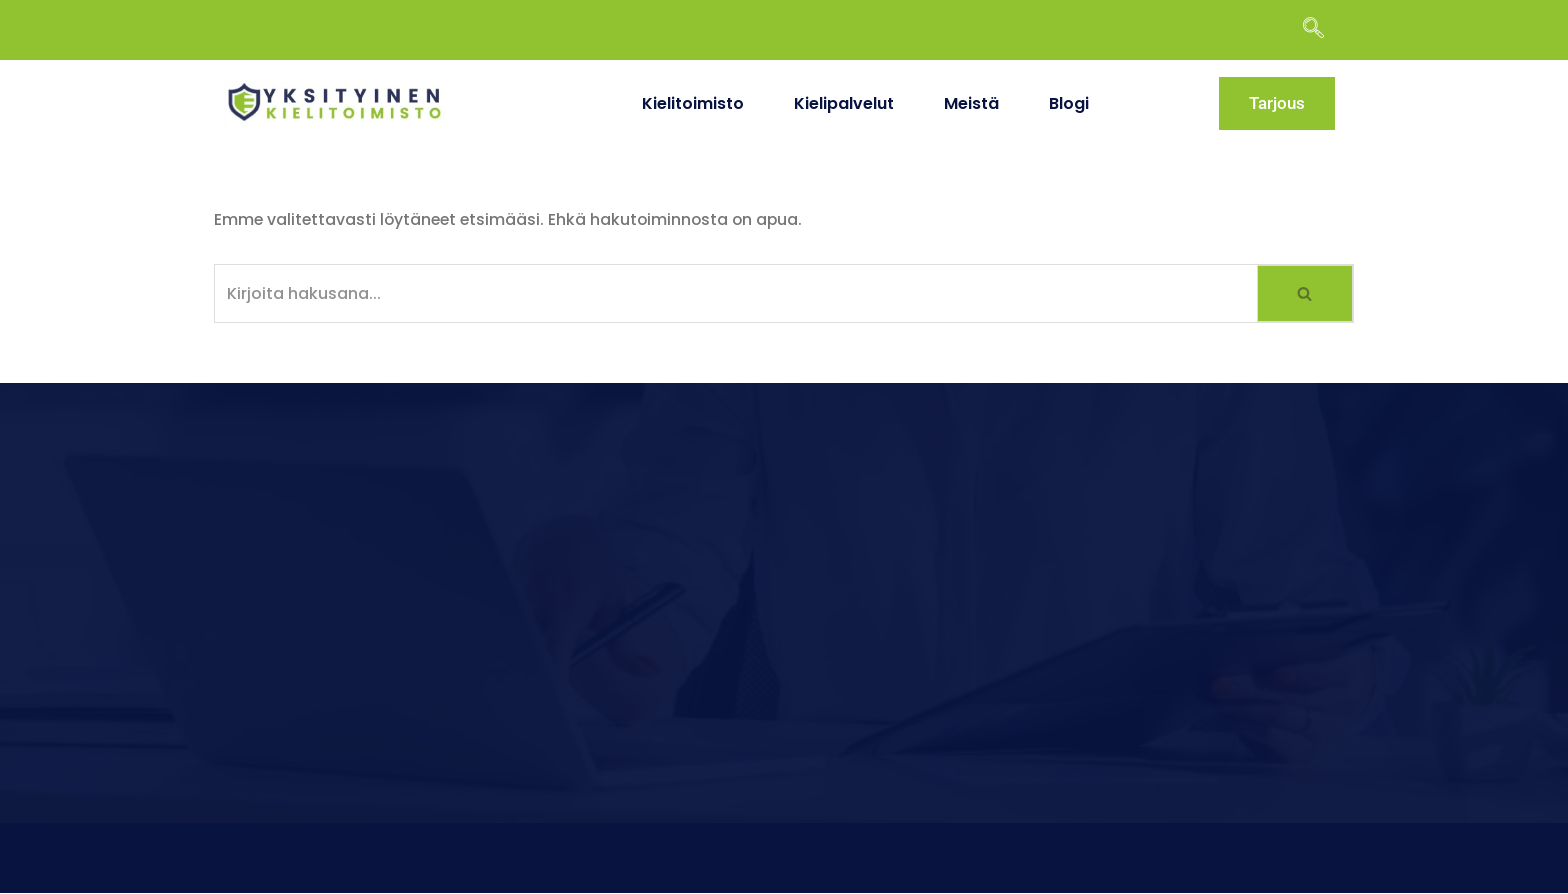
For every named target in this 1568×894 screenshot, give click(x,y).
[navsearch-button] (1323, 30)
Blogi (1069, 103)
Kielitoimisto (693, 103)
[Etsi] (736, 293)
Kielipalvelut (844, 103)
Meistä (971, 103)
